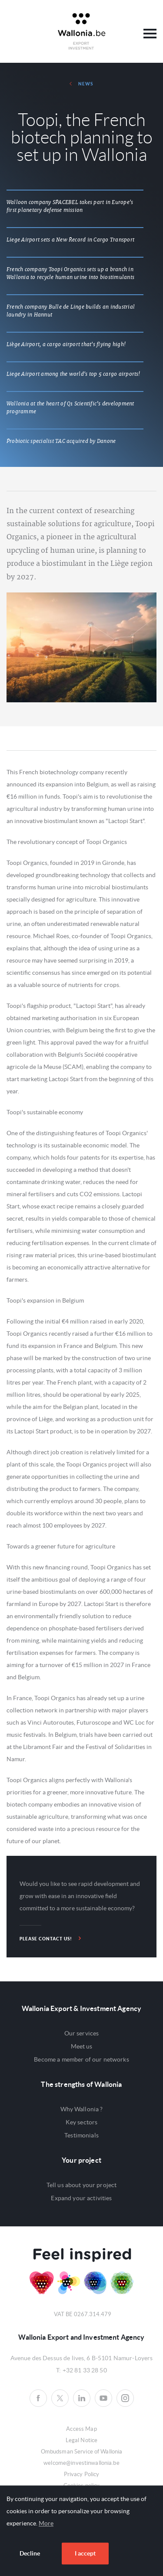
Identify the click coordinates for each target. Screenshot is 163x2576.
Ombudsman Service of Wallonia (82, 2451)
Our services (81, 2033)
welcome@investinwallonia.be (81, 2463)
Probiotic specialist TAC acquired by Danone (61, 441)
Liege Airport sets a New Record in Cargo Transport (70, 239)
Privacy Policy (82, 2474)
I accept (85, 2553)
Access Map (81, 2429)
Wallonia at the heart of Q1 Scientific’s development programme (70, 407)
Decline (30, 2553)
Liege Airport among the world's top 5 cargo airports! (73, 374)
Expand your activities (81, 2198)
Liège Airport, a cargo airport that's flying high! (66, 344)
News (81, 83)
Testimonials (81, 2135)
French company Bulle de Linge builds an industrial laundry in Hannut (71, 310)
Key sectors (82, 2122)
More (46, 2523)
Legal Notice (82, 2440)
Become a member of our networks (81, 2059)
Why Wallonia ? (81, 2109)
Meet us (82, 2046)
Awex (82, 31)
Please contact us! (50, 1938)
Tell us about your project (82, 2184)
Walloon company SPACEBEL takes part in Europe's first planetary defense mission (70, 206)
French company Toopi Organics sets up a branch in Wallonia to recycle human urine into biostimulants (70, 273)
